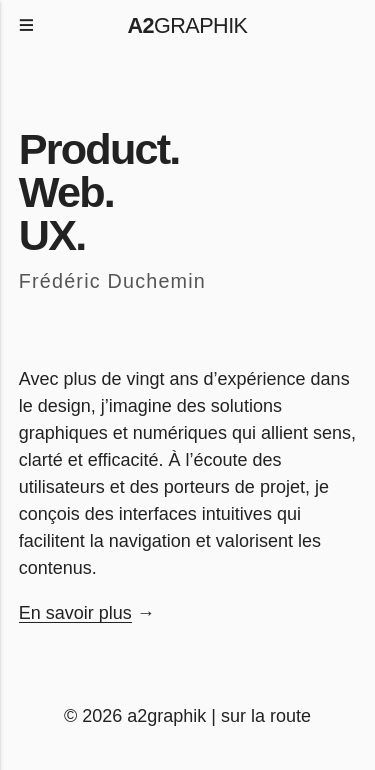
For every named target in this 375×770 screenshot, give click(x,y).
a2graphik (166, 716)
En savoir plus (75, 613)
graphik (188, 25)
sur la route (266, 716)
